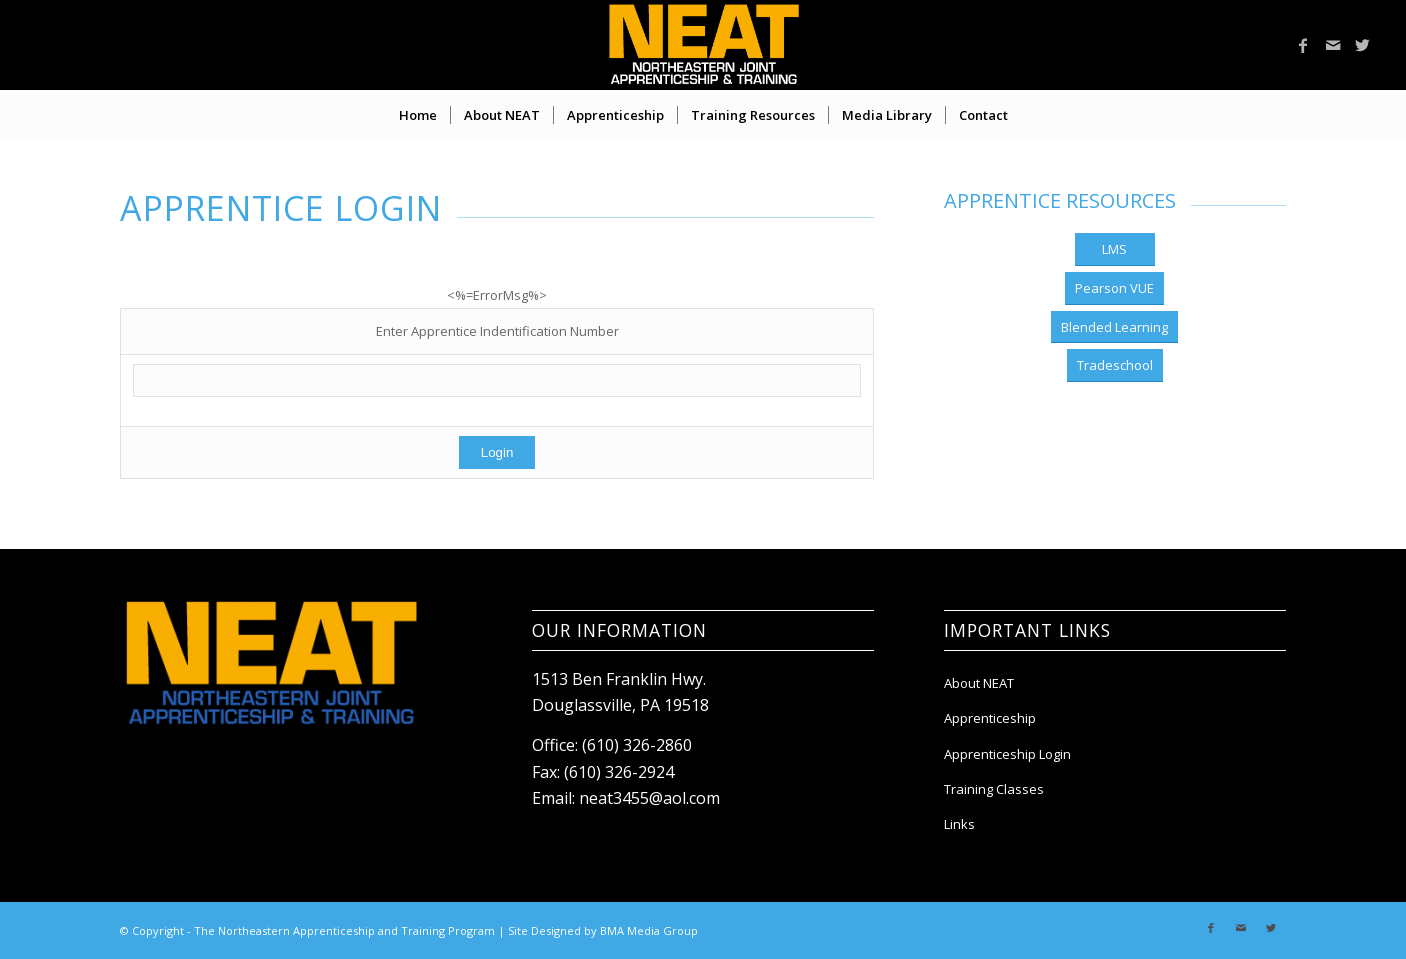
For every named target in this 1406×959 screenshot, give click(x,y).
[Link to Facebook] (1303, 45)
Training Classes (994, 789)
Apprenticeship (990, 718)
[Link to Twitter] (1363, 45)
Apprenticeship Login (1007, 754)
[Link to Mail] (1333, 45)
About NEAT (979, 683)
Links (959, 824)
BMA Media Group (649, 930)
